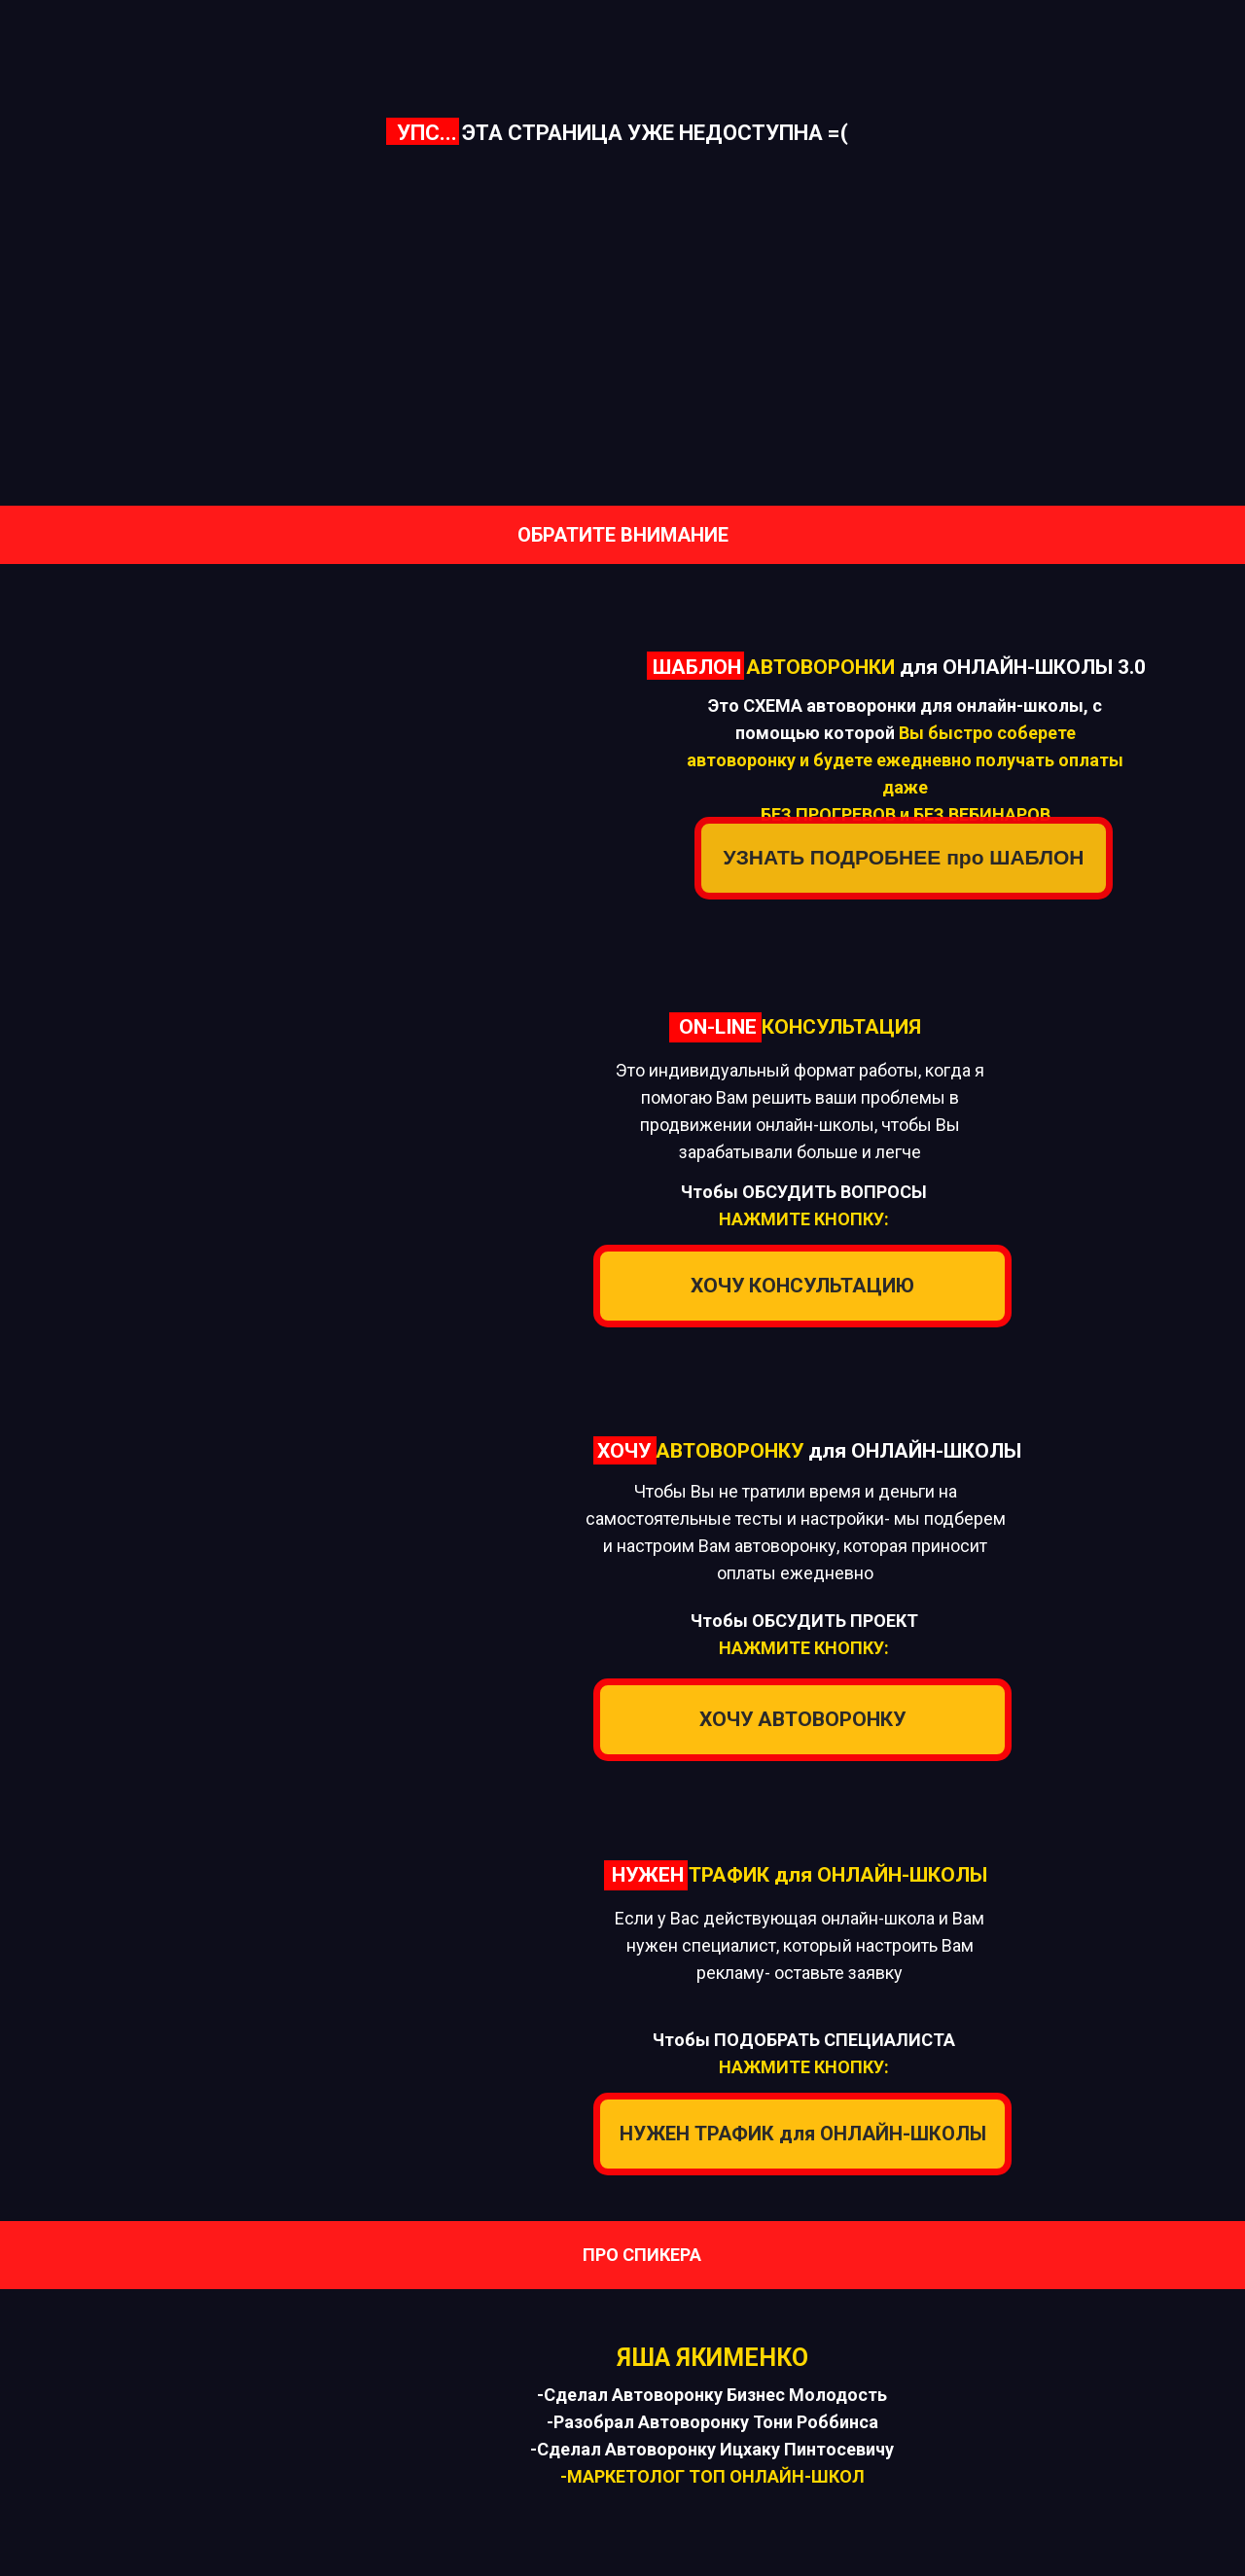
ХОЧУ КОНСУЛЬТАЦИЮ (802, 1285)
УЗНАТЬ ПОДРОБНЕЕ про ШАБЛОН (904, 857)
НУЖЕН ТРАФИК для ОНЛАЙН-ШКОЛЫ (803, 2133)
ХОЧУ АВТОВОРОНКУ (802, 1719)
